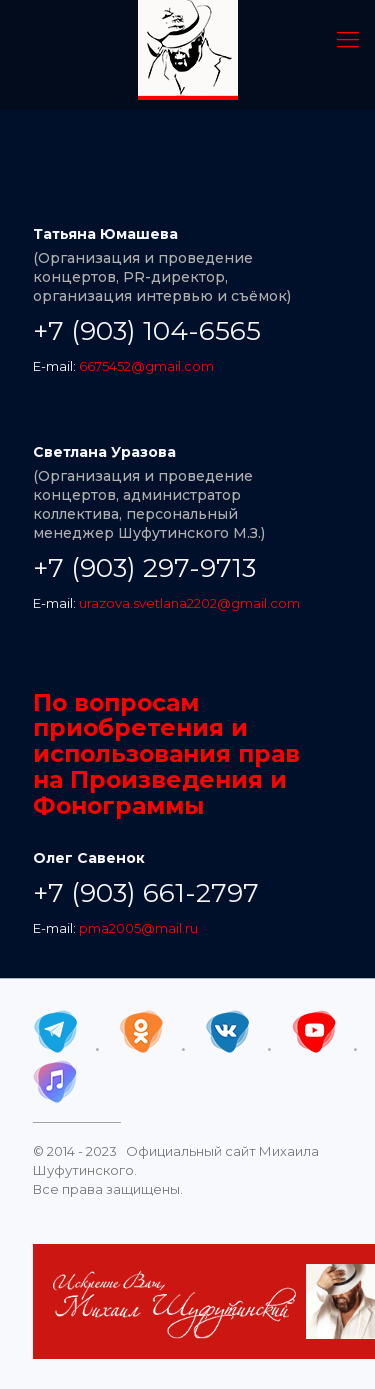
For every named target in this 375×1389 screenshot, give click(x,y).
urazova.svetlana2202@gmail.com (189, 603)
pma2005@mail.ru (138, 928)
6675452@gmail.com (146, 366)
